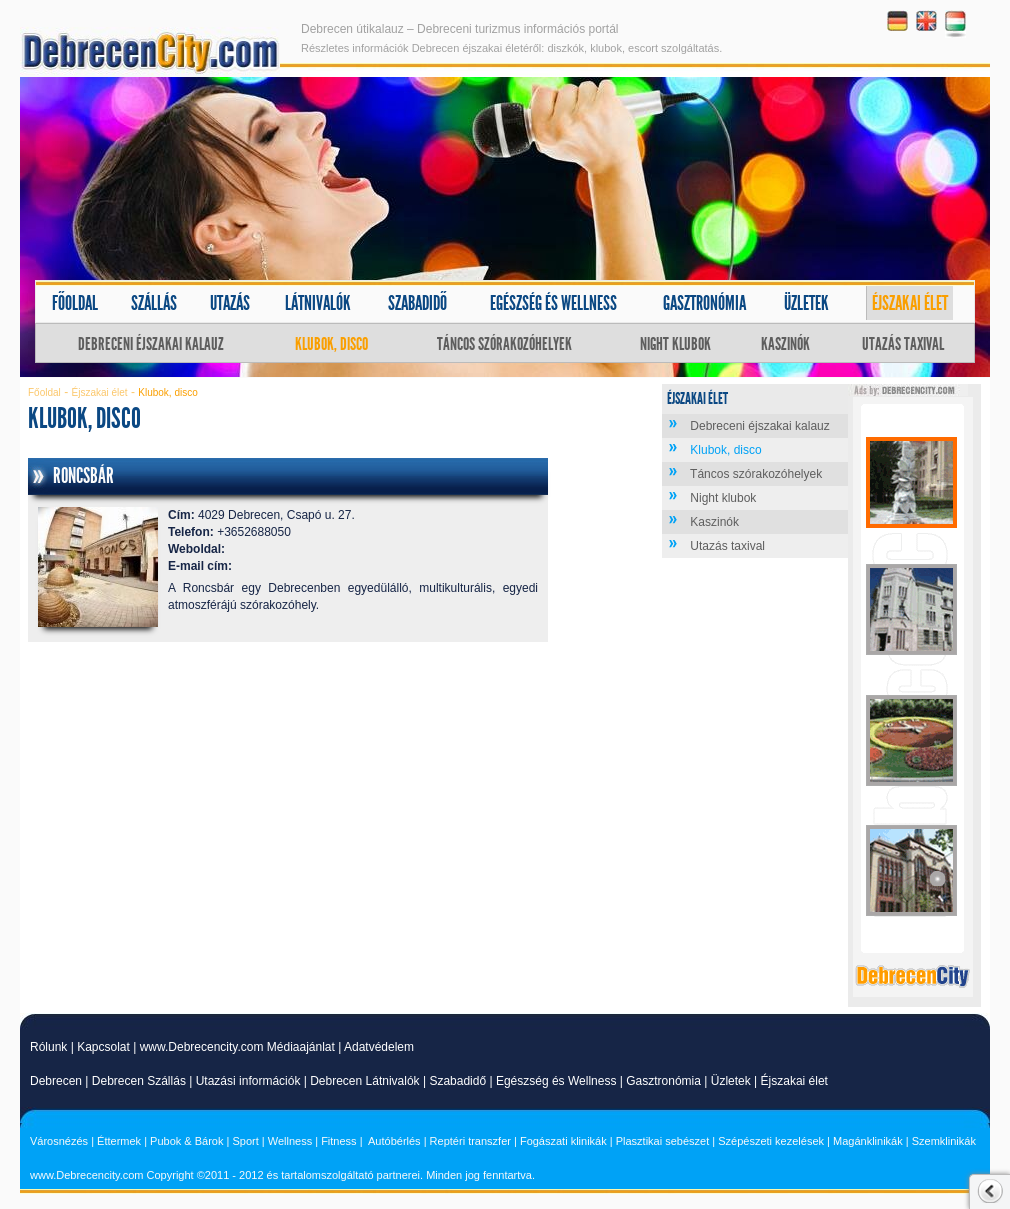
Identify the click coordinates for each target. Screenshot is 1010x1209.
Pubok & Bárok (186, 1141)
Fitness (338, 1141)
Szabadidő (417, 303)
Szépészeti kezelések (771, 1141)
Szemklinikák (944, 1141)
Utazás (230, 303)
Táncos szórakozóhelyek (504, 344)
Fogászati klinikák (563, 1141)
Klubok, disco (331, 344)
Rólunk (48, 1047)
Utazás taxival (903, 344)
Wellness (290, 1141)
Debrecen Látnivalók (364, 1081)
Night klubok (675, 344)
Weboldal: (196, 549)
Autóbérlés (394, 1141)
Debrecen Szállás (139, 1081)
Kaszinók (785, 344)
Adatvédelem (379, 1047)
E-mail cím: (200, 566)
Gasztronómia (704, 303)
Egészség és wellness (553, 303)
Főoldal (75, 303)
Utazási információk (248, 1081)
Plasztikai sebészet (663, 1141)
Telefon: (191, 532)
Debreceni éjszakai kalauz (151, 344)
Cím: (181, 515)
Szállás (154, 303)
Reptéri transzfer (470, 1141)
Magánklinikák (868, 1141)
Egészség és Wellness (556, 1081)
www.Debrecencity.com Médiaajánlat (237, 1047)
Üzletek (806, 303)
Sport (245, 1141)
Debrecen (56, 1081)
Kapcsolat (103, 1047)
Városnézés (59, 1141)
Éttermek (119, 1141)
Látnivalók (318, 303)
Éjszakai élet (910, 303)
